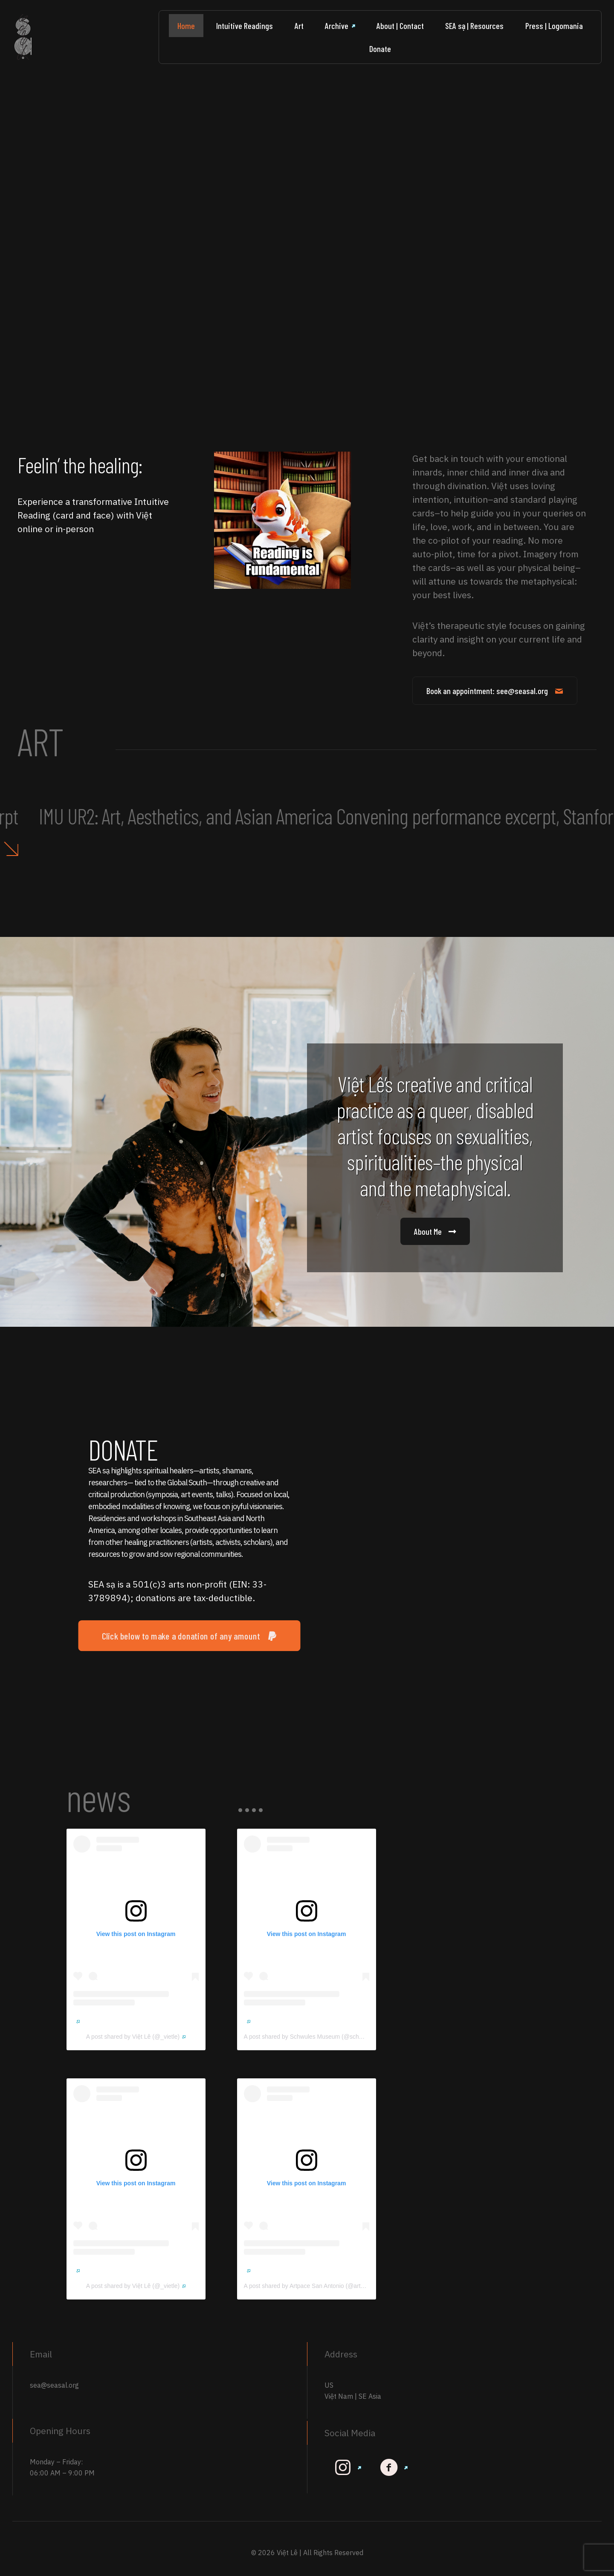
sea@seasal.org (54, 2385)
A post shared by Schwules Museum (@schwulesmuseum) (324, 2036)
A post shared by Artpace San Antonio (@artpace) (313, 2285)
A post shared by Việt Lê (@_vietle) (136, 2036)
